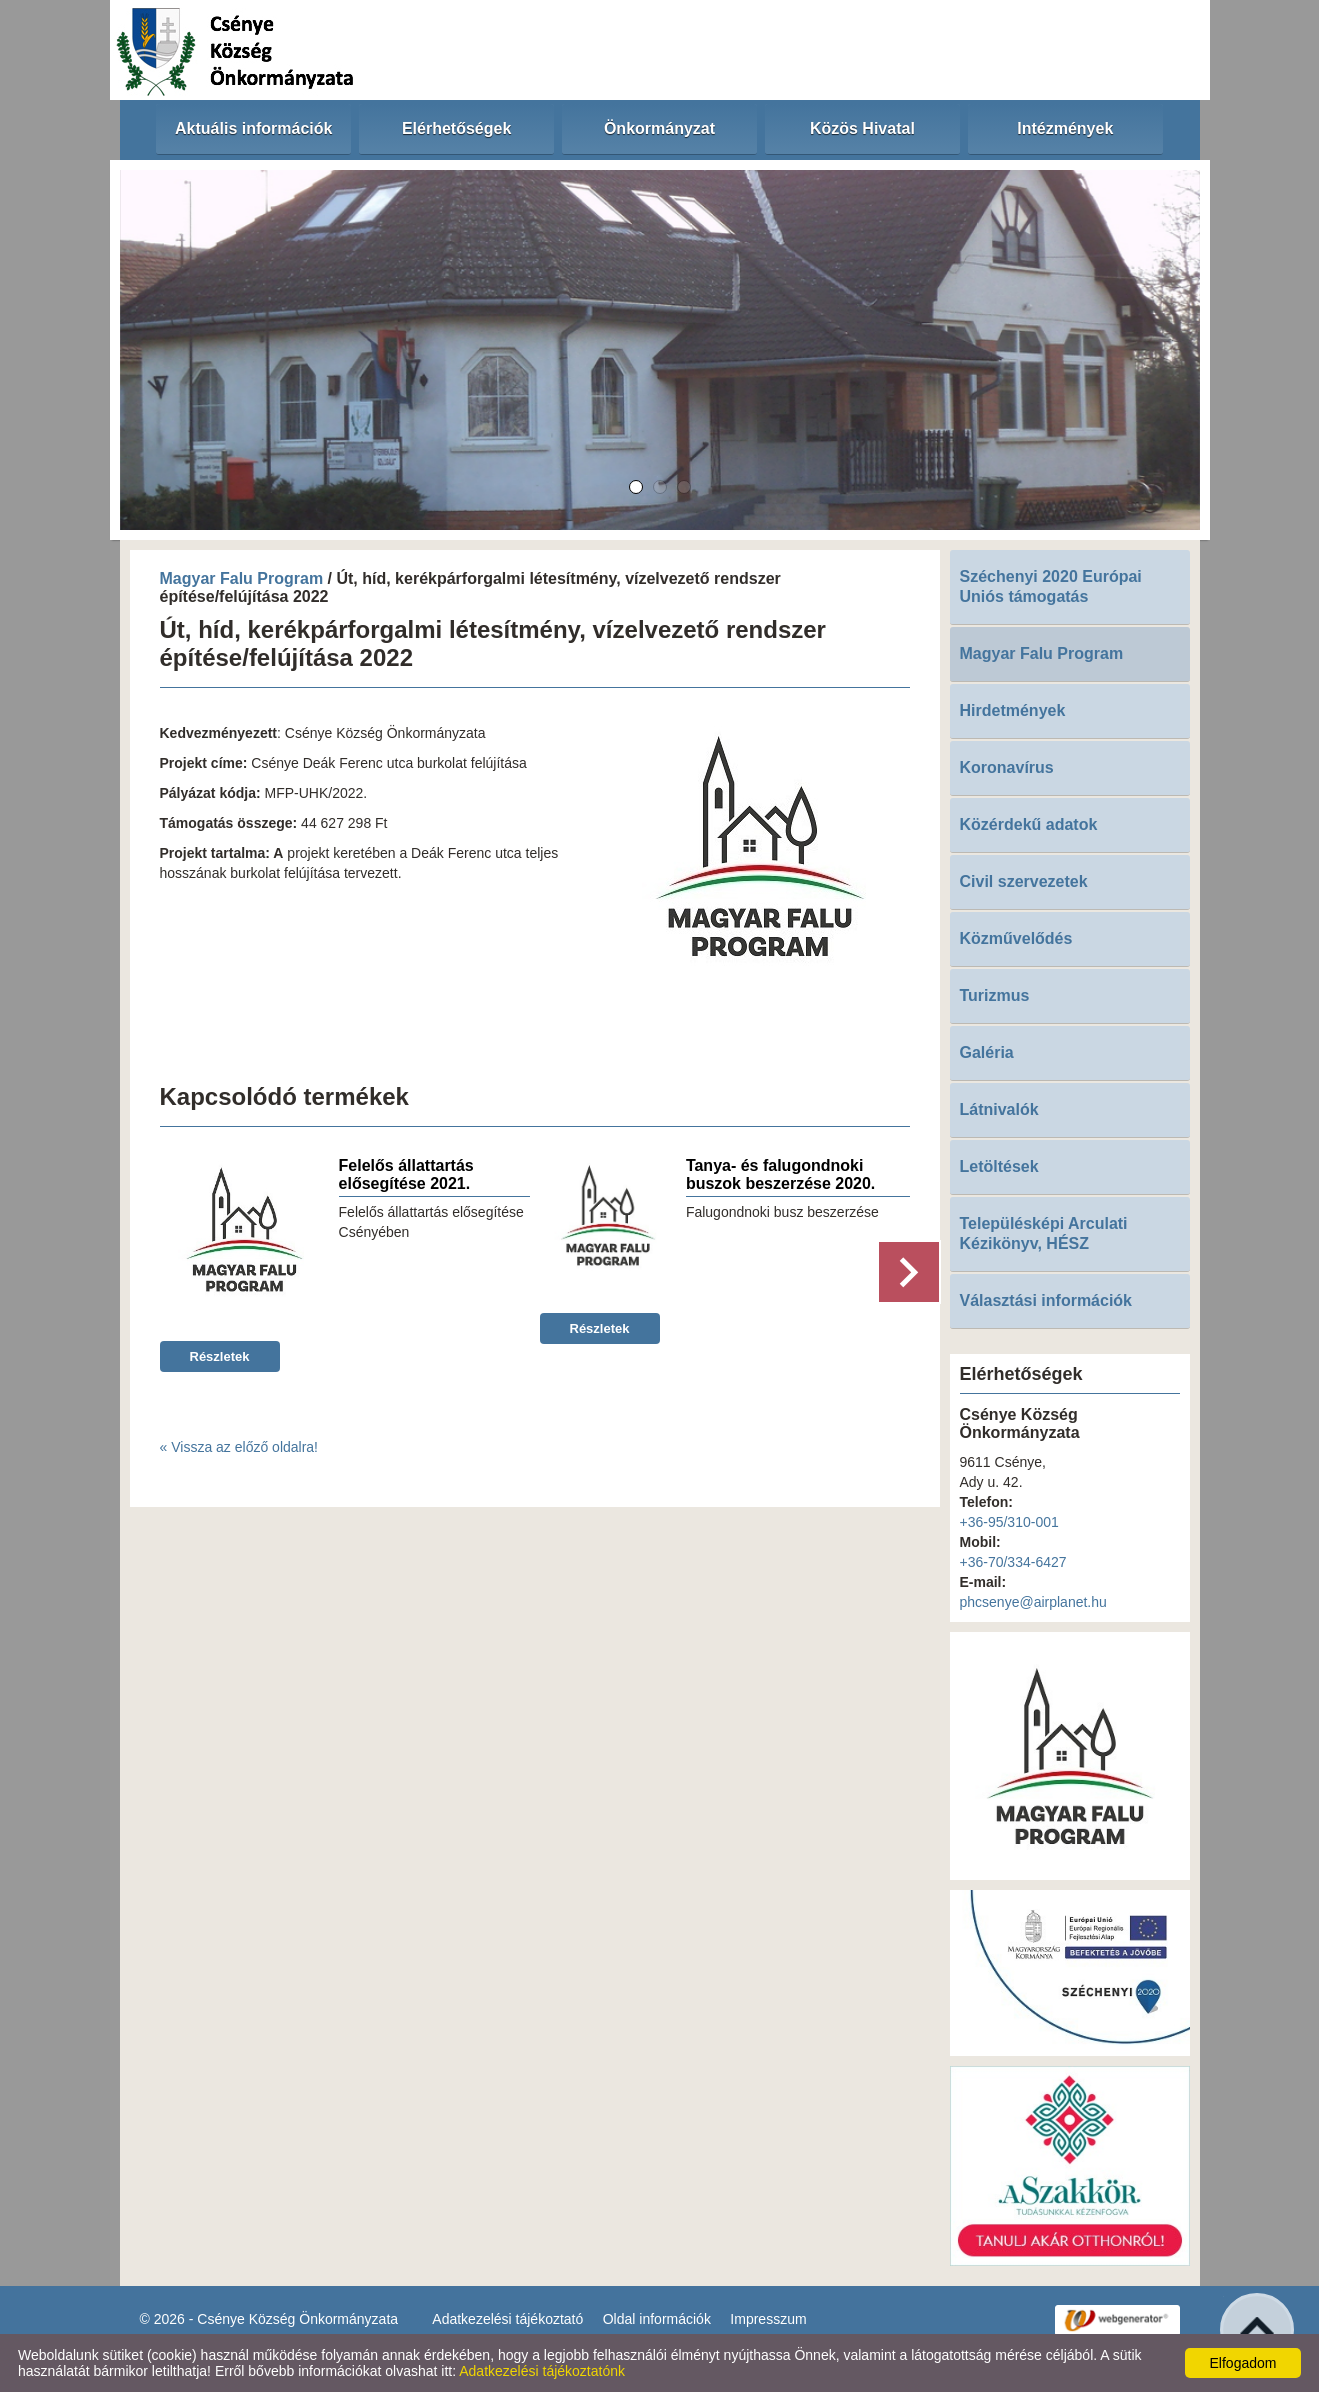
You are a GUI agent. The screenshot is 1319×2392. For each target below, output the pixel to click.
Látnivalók (999, 1109)
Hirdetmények (1013, 710)
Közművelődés (1016, 938)
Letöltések (999, 1166)
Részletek (220, 1356)
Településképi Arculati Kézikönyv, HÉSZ (1044, 1233)
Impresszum (768, 2319)
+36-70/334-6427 (1013, 1562)
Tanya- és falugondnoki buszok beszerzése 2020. (780, 1174)
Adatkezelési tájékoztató (507, 2319)
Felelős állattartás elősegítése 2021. (406, 1174)
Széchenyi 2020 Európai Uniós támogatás (1051, 586)
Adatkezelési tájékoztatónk (542, 2371)
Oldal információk (657, 2319)
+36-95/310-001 (1009, 1522)
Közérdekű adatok (1029, 824)
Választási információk (1046, 1300)
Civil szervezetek (1024, 881)
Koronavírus (1007, 767)
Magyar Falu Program (242, 578)
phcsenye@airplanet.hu (1033, 1602)
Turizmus (995, 995)
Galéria (987, 1052)
